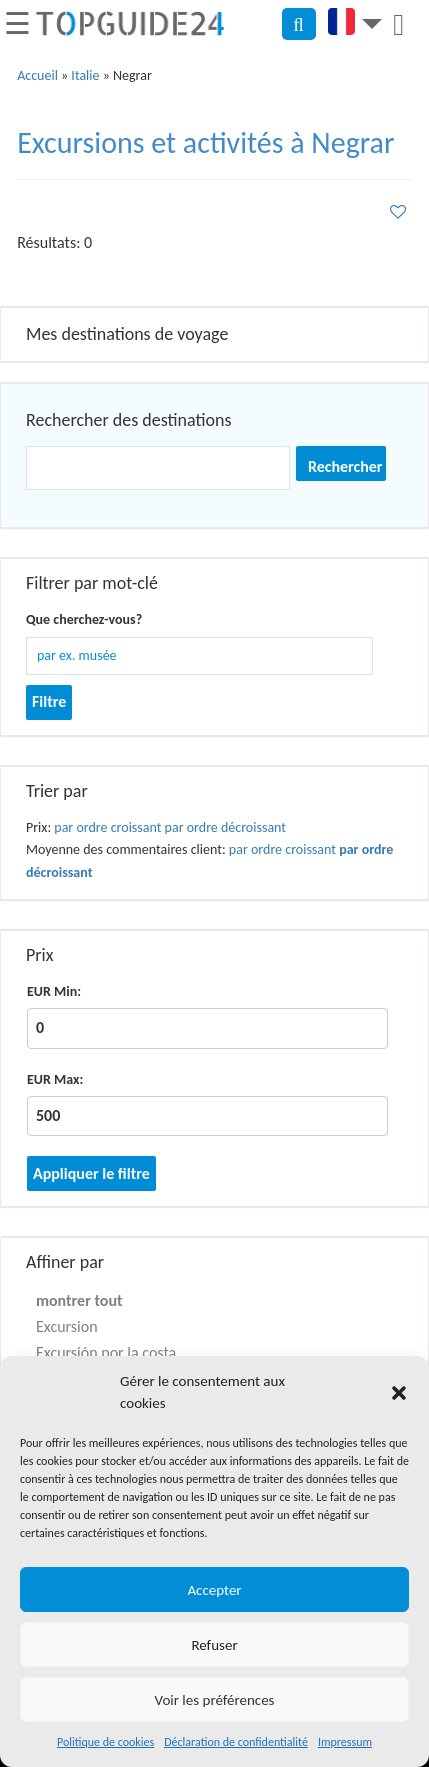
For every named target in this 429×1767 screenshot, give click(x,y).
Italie (85, 75)
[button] (399, 1393)
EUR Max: (55, 1079)
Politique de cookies (105, 1742)
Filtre (49, 701)
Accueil (37, 75)
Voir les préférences (215, 1700)
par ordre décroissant (225, 827)
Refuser (214, 1645)
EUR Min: (54, 991)
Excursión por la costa (106, 1352)
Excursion (67, 1326)
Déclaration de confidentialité (236, 1742)
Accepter (214, 1590)
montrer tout (79, 1300)
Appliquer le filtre (91, 1173)
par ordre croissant (107, 827)
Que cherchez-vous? (84, 619)
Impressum (345, 1742)
